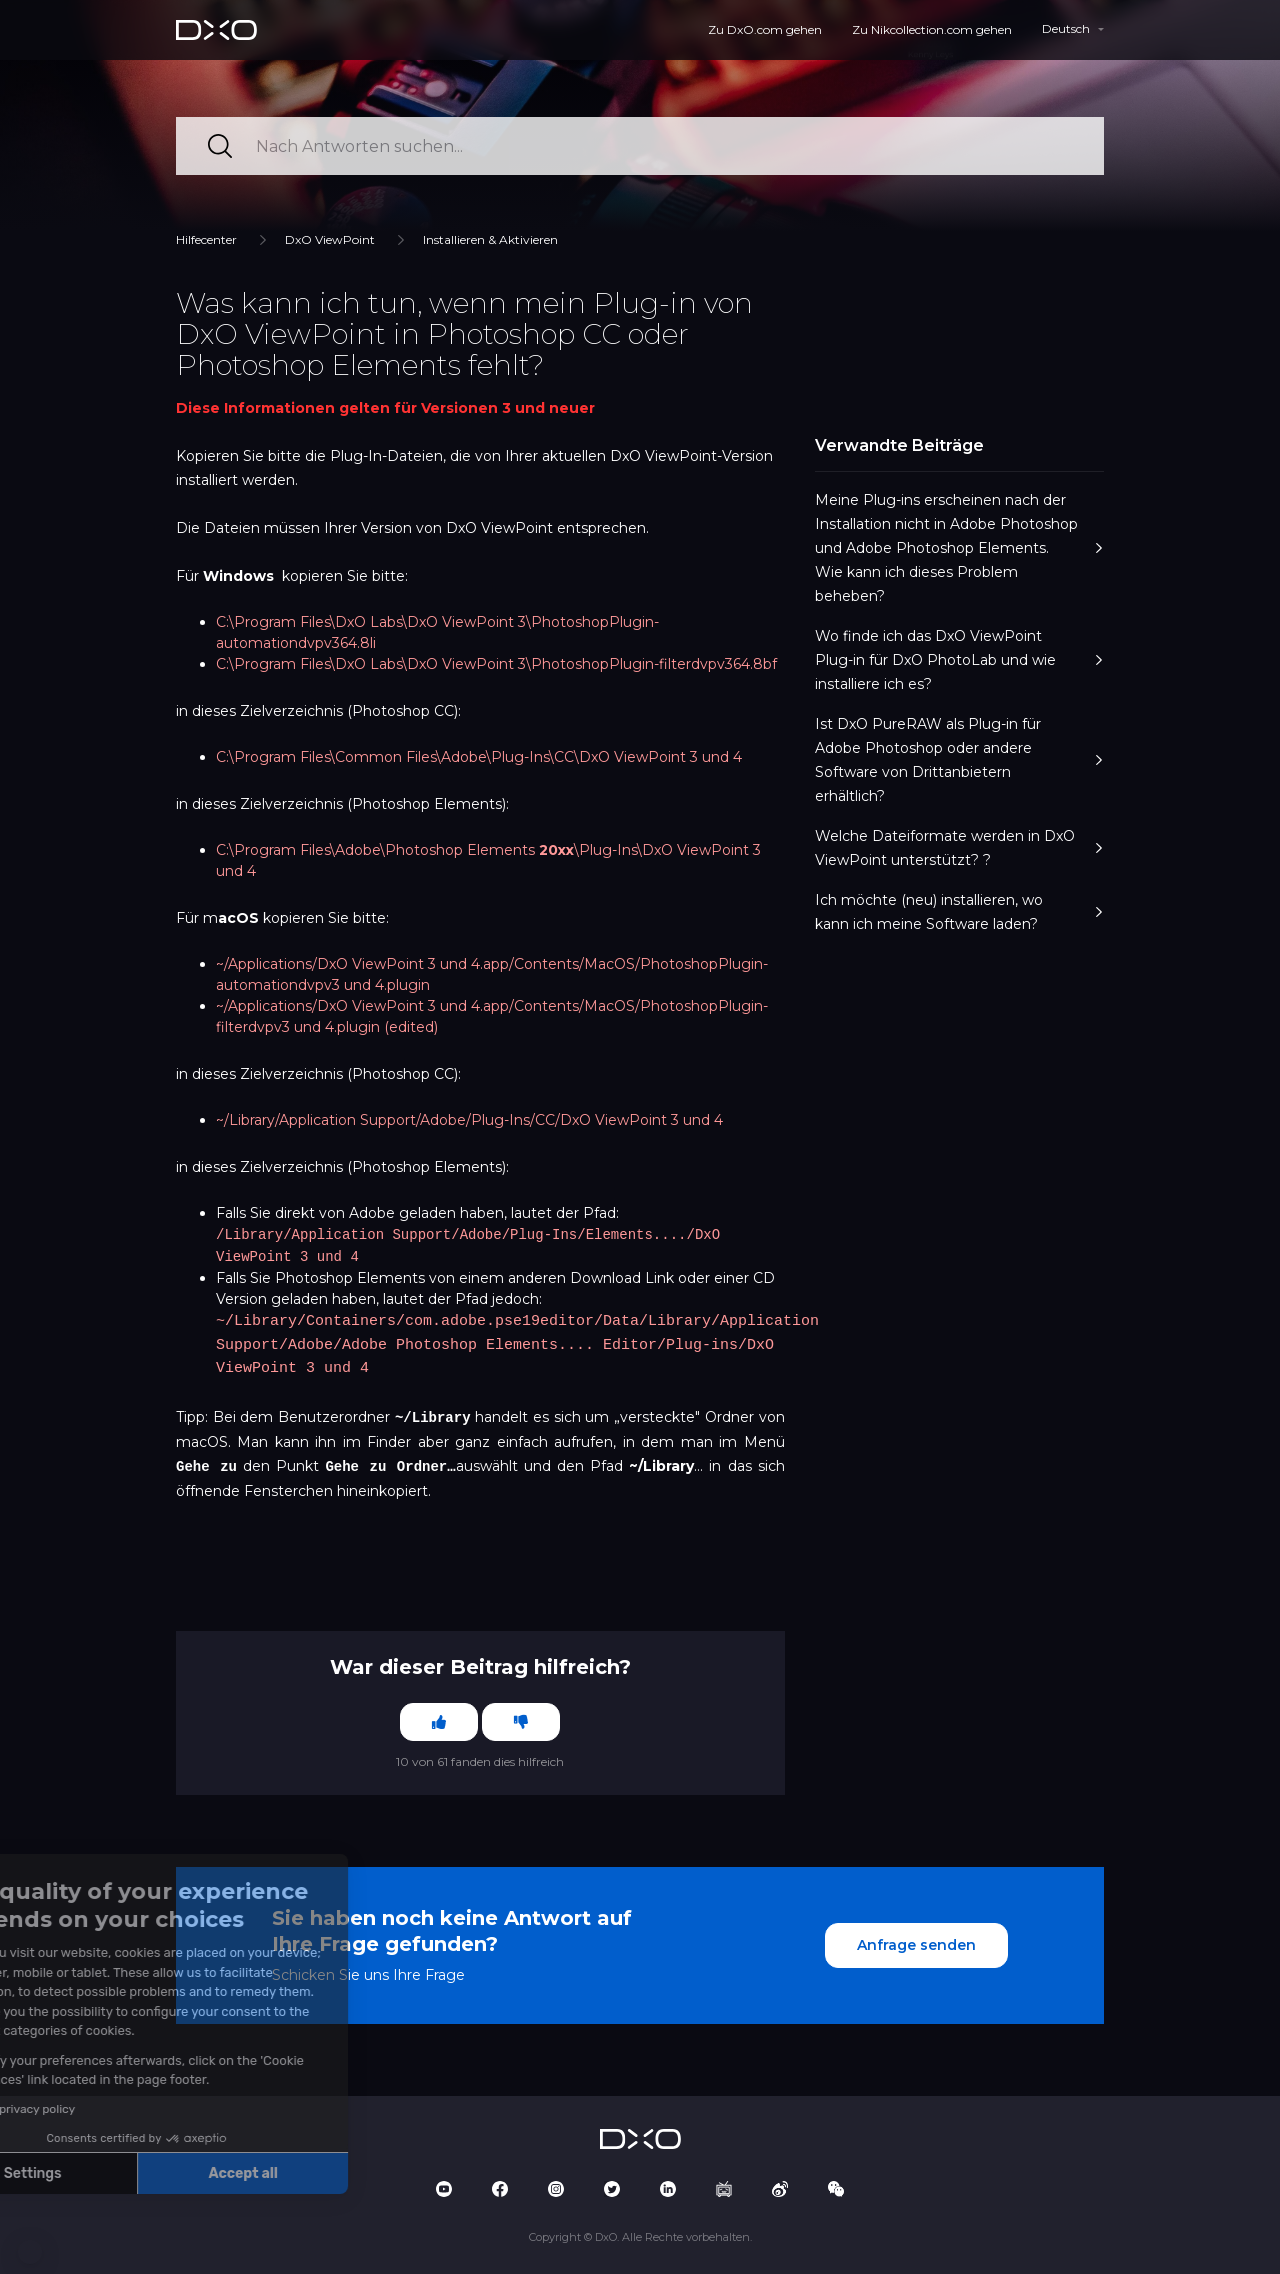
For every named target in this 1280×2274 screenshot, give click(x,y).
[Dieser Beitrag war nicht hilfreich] (521, 1718)
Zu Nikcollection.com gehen (932, 29)
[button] (30, 2252)
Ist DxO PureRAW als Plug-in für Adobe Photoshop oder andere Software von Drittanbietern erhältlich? (959, 760)
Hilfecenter (206, 239)
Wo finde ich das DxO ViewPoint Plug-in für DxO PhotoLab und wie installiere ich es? (959, 660)
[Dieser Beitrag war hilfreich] (439, 1718)
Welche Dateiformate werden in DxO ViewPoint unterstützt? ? (959, 848)
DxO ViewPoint (330, 239)
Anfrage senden (916, 1941)
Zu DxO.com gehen (765, 29)
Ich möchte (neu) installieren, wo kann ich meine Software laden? (959, 912)
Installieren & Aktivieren (490, 239)
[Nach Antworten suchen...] (640, 146)
